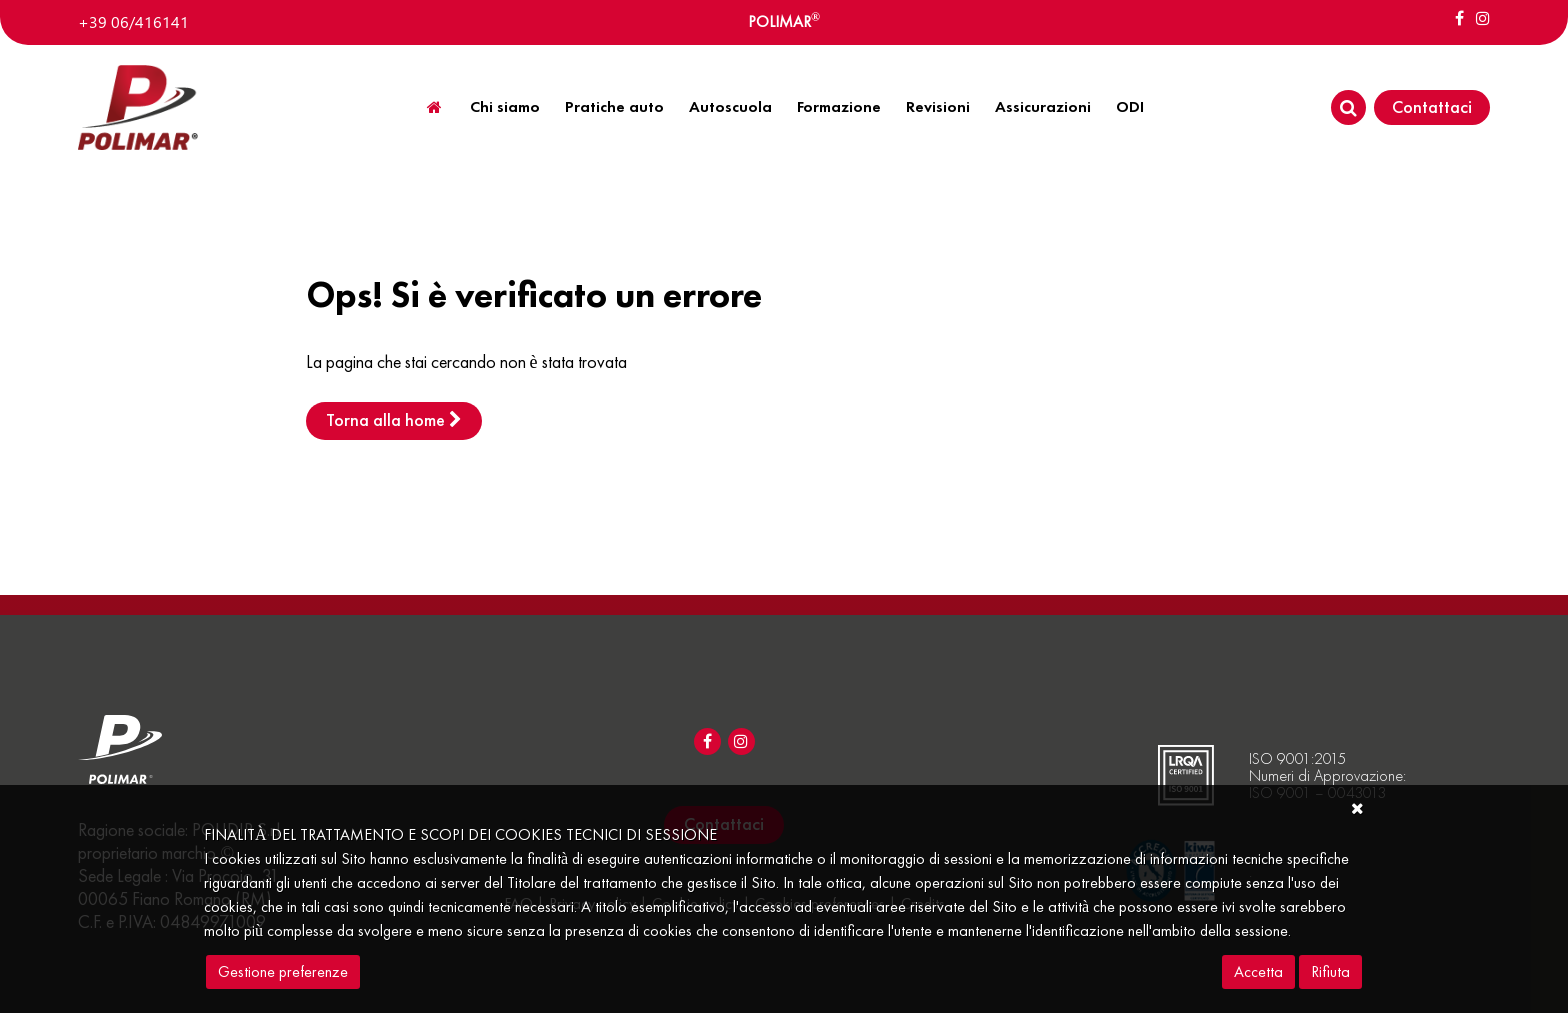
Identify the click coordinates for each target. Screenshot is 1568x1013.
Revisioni (938, 106)
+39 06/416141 (133, 21)
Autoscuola (730, 106)
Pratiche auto (614, 106)
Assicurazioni (1043, 106)
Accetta (1258, 971)
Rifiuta (1330, 971)
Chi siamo (505, 106)
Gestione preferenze (283, 971)
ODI (1130, 106)
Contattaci (1432, 106)
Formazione (839, 106)
